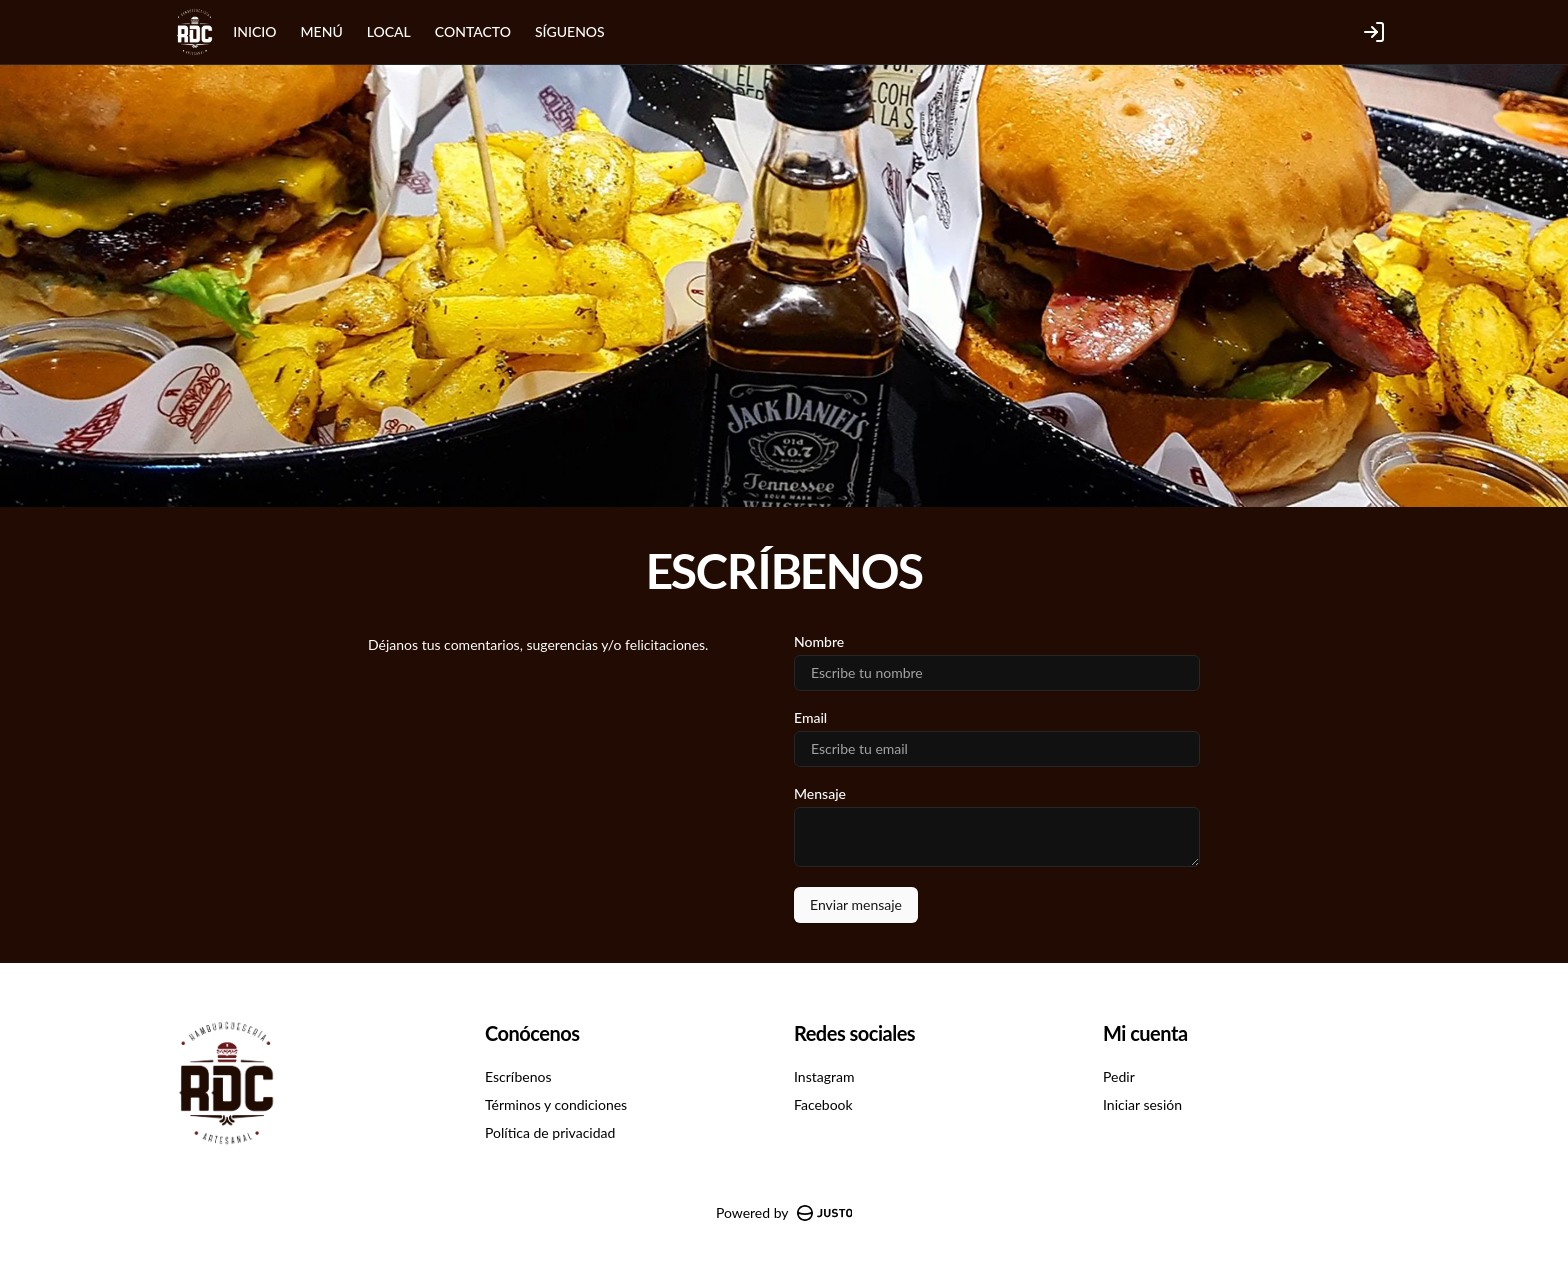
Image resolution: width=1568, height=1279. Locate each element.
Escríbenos (518, 1076)
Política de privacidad (550, 1132)
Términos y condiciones (556, 1104)
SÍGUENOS (570, 31)
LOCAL (389, 31)
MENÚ (322, 31)
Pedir (1119, 1076)
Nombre (819, 642)
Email (810, 718)
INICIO (254, 31)
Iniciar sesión (1142, 1104)
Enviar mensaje (856, 904)
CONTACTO (473, 31)
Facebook (823, 1104)
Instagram (824, 1076)
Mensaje (820, 794)
